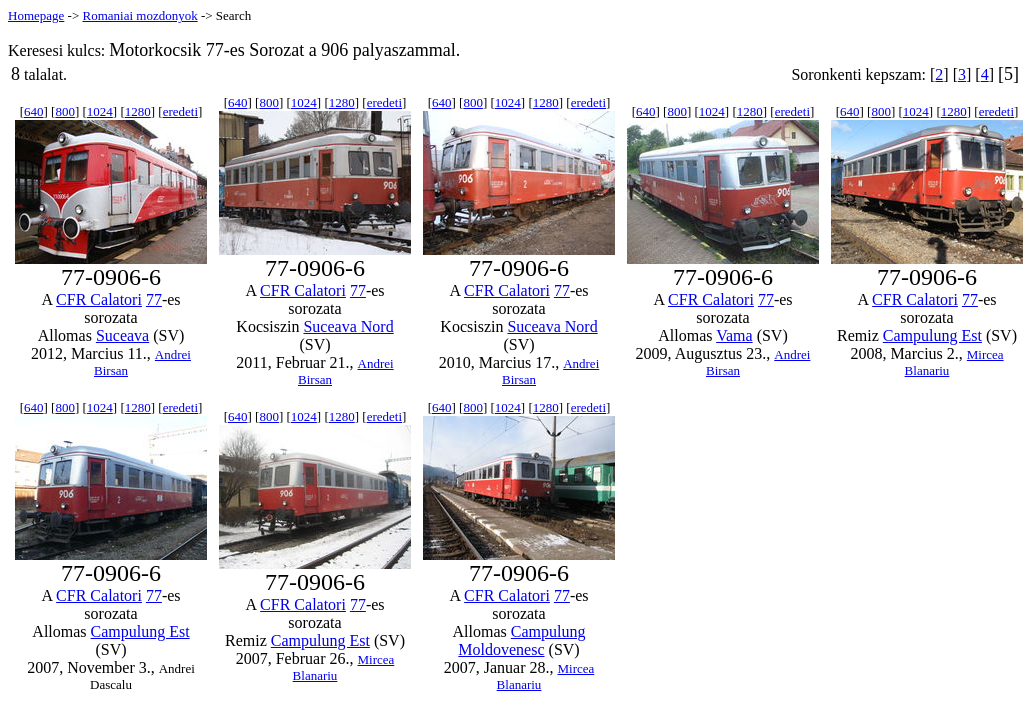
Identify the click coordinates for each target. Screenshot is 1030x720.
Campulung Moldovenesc (521, 640)
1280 (138, 111)
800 (65, 111)
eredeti (180, 111)
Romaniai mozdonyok (139, 15)
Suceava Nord (348, 326)
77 (154, 299)
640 (34, 111)
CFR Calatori (99, 299)
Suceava (122, 335)
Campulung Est (932, 335)
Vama (734, 335)
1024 (100, 111)
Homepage (36, 15)
